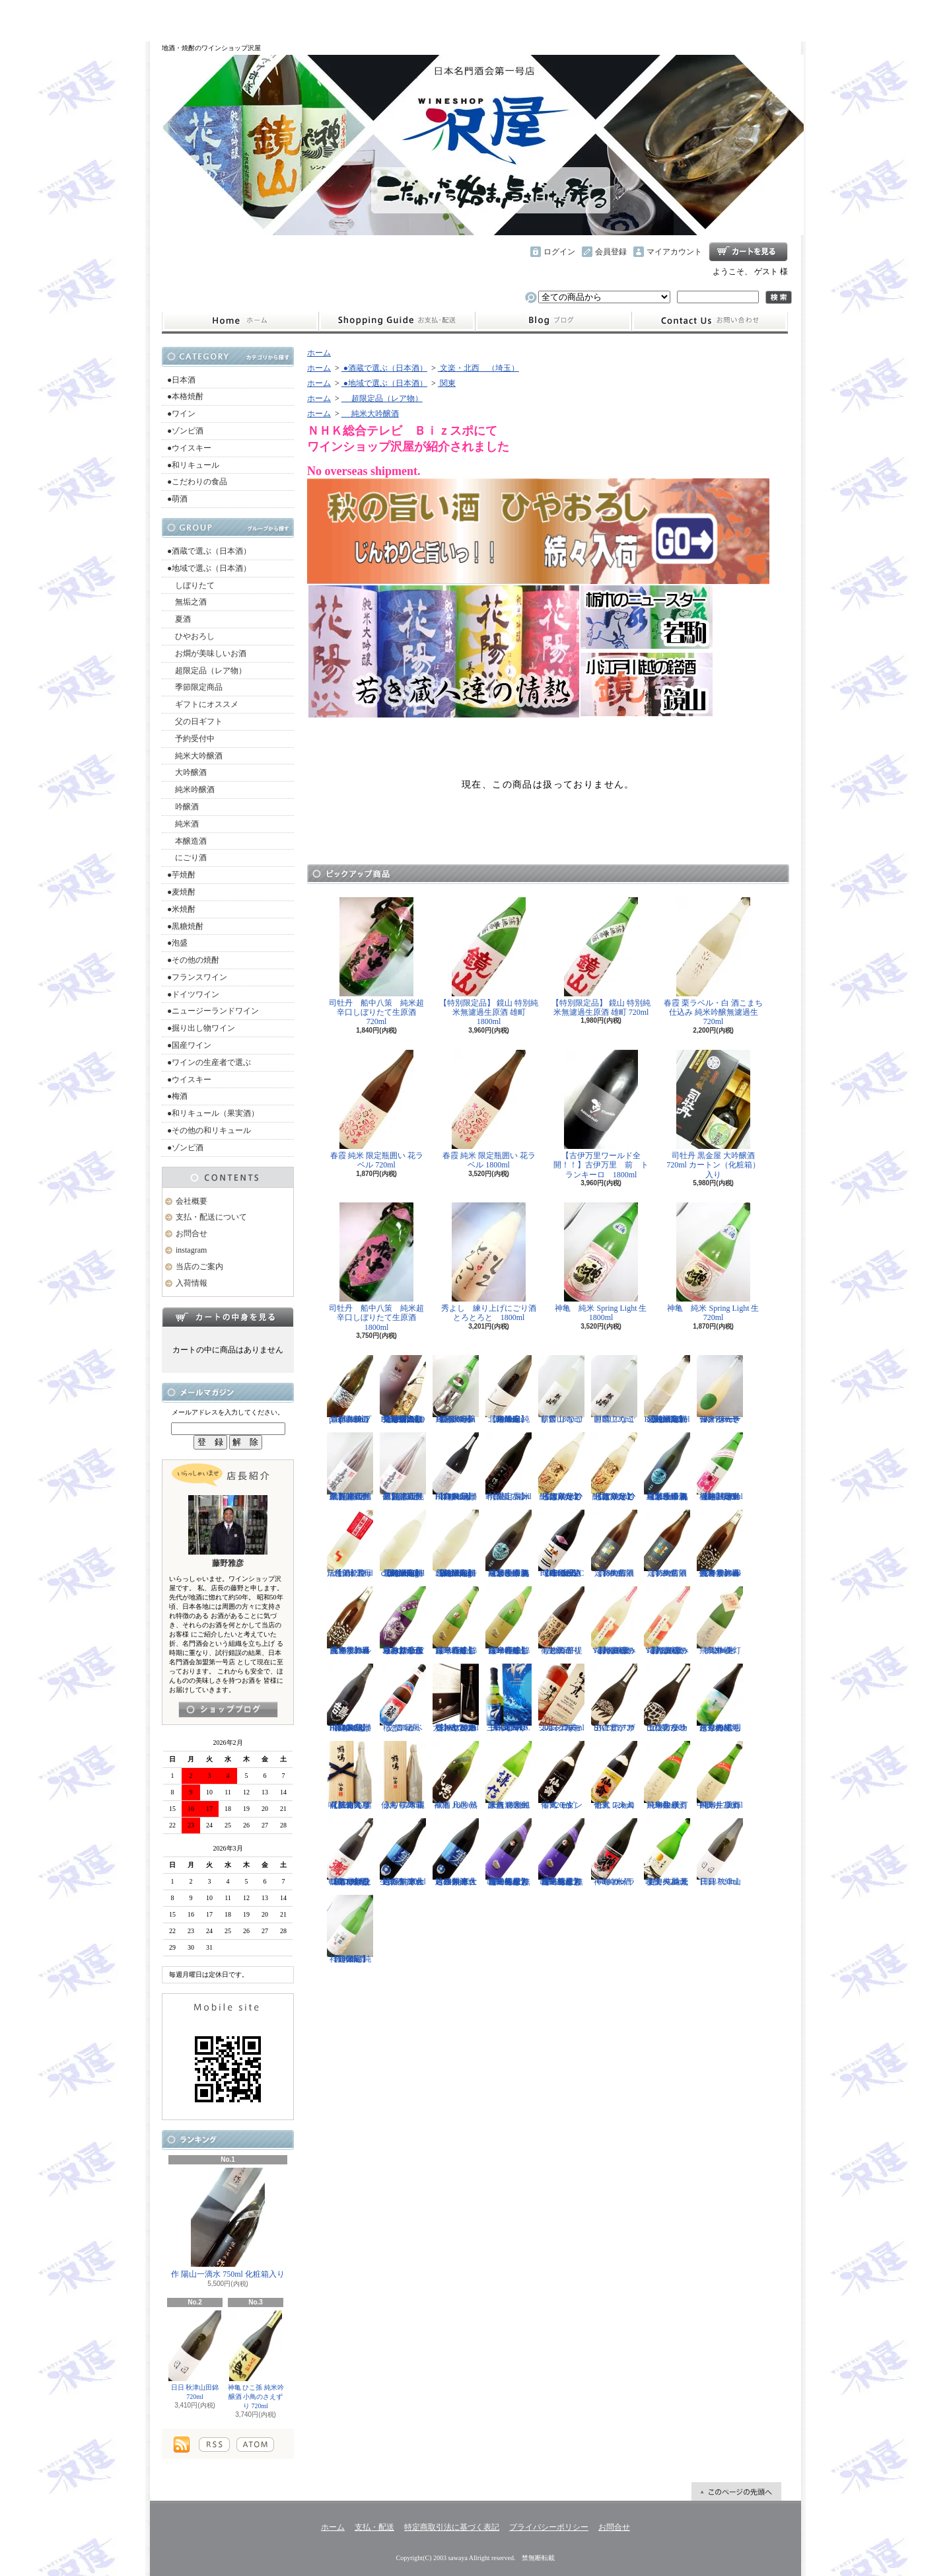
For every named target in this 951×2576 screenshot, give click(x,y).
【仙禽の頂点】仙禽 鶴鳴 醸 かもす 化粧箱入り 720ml (350, 1775)
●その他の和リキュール (209, 1130)
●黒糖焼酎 (185, 926)
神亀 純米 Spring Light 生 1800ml (604, 1262)
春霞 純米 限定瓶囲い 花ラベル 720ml (376, 1109)
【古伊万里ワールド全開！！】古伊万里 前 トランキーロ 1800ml (601, 1114)
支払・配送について (396, 321)
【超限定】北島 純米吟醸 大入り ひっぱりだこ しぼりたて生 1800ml (561, 1466)
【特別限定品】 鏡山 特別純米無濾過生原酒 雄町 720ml (601, 957)
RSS (214, 2444)
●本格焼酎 (185, 396)
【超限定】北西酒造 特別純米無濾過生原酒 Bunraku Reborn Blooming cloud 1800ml (403, 1544)
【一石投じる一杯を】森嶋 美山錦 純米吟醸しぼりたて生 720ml (456, 1620)
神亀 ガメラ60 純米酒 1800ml (614, 1852)
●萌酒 (177, 498)
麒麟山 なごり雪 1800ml (561, 1389)
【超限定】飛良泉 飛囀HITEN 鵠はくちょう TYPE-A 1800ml (456, 1466)
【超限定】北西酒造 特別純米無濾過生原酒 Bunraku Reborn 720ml (667, 1389)
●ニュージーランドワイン (213, 1010)
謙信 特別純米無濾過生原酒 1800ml (508, 1775)
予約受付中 (191, 738)
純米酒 (183, 823)
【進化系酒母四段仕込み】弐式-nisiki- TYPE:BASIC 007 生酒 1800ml (561, 1544)
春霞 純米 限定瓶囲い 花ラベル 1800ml (489, 1109)
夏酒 (179, 619)
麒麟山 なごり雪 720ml (614, 1389)
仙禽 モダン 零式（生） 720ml (561, 1775)
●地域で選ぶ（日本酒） (209, 568)
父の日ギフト (195, 721)
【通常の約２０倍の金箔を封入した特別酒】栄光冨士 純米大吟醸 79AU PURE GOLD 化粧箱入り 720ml (406, 1389)
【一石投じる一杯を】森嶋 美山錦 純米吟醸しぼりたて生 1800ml (508, 1620)
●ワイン (181, 413)
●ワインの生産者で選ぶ (209, 1062)
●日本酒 (181, 380)
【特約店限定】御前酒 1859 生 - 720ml (667, 1544)
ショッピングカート (748, 252)
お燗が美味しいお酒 (206, 653)
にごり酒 (187, 857)
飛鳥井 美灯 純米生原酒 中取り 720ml (720, 1775)
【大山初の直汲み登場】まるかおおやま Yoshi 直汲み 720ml (667, 1620)
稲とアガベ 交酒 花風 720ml (403, 1698)
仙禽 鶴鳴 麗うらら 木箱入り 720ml (403, 1775)
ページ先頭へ (736, 2491)
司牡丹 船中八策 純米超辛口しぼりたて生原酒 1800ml (376, 1267)
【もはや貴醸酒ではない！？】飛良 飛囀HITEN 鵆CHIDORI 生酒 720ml (350, 1852)
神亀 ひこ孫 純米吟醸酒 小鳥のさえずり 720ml (256, 2360)
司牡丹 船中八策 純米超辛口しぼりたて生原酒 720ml (376, 962)
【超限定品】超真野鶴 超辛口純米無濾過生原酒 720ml (403, 1466)
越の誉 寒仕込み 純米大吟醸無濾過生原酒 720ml (403, 1852)
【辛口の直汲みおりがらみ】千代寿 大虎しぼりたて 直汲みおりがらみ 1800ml (403, 1620)
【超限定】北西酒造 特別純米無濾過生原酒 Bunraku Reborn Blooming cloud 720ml (456, 1544)
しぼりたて (191, 585)
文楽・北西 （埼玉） (478, 368)
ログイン (559, 251)
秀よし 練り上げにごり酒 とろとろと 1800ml (492, 1262)
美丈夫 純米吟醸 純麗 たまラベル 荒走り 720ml (667, 1852)
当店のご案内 (199, 1266)
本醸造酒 (187, 841)
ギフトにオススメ (202, 704)
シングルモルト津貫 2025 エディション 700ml (561, 1698)
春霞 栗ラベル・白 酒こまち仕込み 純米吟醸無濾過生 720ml (713, 962)
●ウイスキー (189, 448)
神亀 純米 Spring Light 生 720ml (717, 1262)
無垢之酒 (187, 602)
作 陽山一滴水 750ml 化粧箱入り (228, 2223)
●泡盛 (177, 942)
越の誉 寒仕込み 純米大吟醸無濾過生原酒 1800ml (456, 1852)
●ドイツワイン (193, 994)
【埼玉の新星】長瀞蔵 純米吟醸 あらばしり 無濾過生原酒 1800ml (508, 1544)
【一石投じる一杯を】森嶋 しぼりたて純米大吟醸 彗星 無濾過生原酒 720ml (561, 1852)
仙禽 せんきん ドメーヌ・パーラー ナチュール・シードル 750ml (720, 1389)
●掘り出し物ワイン (201, 1028)
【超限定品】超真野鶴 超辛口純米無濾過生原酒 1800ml (350, 1466)
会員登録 (611, 251)
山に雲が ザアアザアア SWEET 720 (614, 1698)
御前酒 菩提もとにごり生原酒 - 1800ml (561, 1620)
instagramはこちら (228, 1709)
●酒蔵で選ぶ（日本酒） (209, 551)
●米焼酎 (181, 909)
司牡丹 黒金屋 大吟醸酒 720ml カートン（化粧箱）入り (713, 1114)
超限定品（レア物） (206, 670)
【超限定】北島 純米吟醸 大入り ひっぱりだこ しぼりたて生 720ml (614, 1466)
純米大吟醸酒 (195, 755)
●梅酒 (177, 1096)
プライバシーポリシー (548, 2527)
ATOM (255, 2444)
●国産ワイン (189, 1045)
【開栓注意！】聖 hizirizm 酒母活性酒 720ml (350, 1544)
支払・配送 (374, 2527)
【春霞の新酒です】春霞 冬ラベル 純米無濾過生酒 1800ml (720, 1544)
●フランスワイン (197, 977)
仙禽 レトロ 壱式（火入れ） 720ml (614, 1775)
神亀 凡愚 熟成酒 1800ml (456, 1775)
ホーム (240, 321)
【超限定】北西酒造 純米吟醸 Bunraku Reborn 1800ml (508, 1389)
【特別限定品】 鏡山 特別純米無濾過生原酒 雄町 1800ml (488, 962)
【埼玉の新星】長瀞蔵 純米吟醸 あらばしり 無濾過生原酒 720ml (667, 1466)
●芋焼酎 (181, 874)
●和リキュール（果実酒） (213, 1113)
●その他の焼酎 (193, 960)
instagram (553, 321)
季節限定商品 (195, 687)
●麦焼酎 (181, 892)
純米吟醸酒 (191, 789)
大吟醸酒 (187, 772)
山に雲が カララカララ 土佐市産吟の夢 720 (667, 1698)
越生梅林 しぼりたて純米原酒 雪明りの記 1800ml (720, 1698)
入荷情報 (191, 1283)
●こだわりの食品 (197, 481)
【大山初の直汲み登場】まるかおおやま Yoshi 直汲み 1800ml (614, 1620)
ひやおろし (191, 636)
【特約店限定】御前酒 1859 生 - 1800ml (614, 1544)
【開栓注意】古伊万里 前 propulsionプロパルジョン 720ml (350, 1389)
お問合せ (710, 321)
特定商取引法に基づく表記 (451, 2527)
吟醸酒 (183, 806)
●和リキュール (193, 465)
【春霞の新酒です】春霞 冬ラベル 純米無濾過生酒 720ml (350, 1620)
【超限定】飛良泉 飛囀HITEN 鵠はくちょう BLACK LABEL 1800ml (350, 1698)
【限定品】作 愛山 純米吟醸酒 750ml (508, 1466)
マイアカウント (674, 251)
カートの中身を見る (228, 1317)
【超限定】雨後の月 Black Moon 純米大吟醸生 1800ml (456, 1389)
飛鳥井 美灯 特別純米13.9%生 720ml (720, 1620)
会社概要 (191, 1201)
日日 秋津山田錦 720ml (194, 2355)
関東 (447, 383)
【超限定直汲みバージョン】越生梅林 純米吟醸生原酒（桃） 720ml (720, 1466)
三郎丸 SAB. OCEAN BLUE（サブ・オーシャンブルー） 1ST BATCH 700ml (508, 1698)
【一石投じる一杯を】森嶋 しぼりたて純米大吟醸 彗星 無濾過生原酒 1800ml (508, 1852)
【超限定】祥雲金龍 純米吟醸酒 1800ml (350, 1929)
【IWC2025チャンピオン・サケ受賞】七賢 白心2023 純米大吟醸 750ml (456, 1698)
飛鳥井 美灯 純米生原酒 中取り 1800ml (667, 1775)
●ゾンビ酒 (185, 430)
